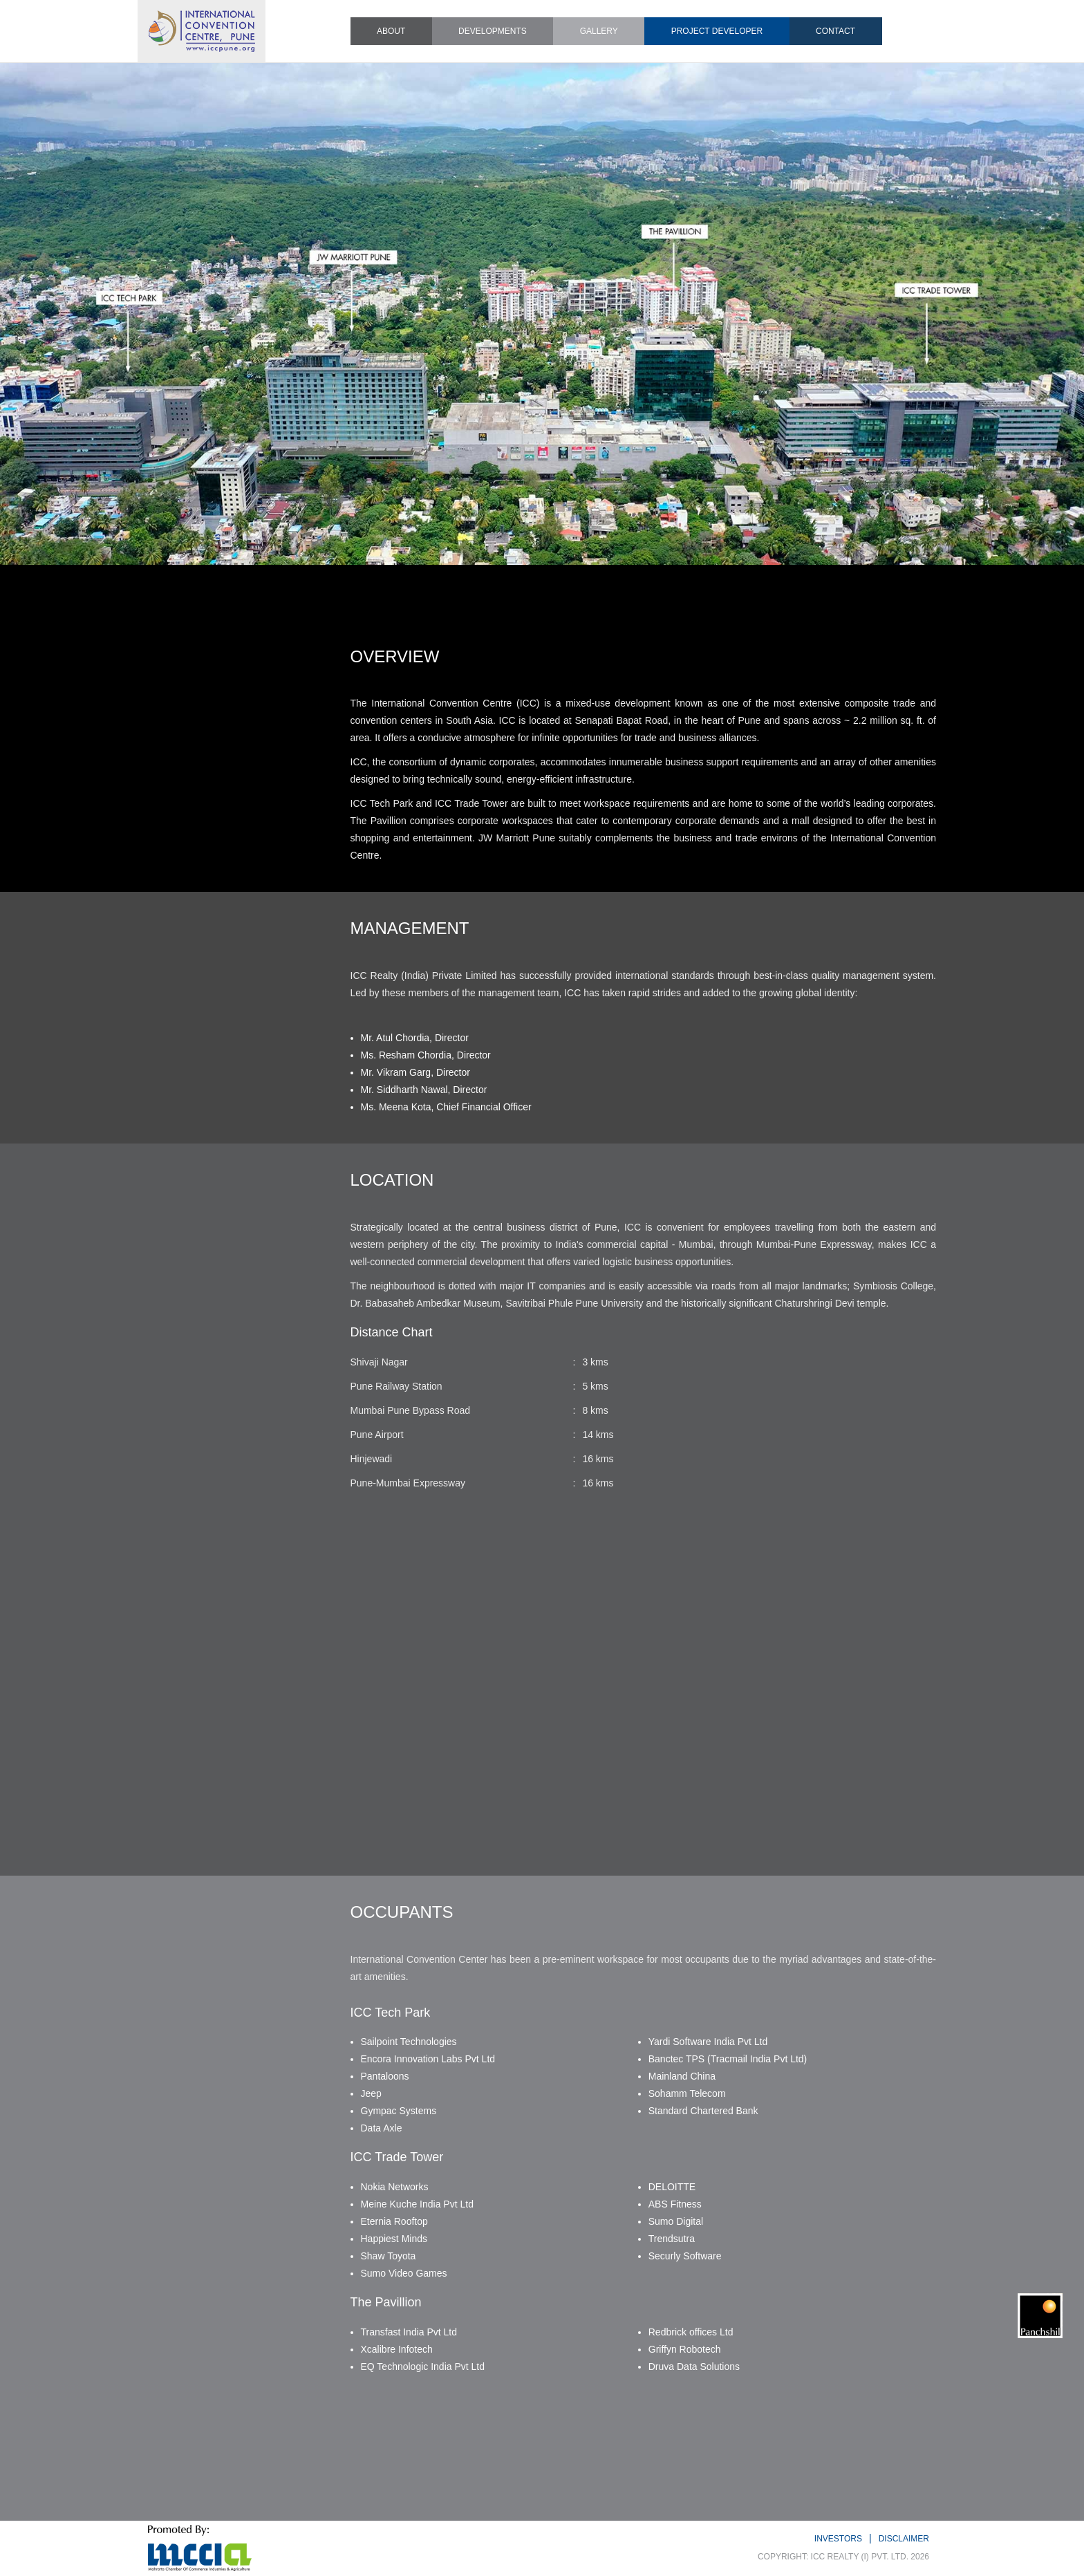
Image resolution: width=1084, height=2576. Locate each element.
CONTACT (835, 31)
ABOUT (391, 31)
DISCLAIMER (904, 2539)
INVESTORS (838, 2539)
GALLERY (599, 31)
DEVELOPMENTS (492, 31)
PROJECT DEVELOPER (717, 31)
